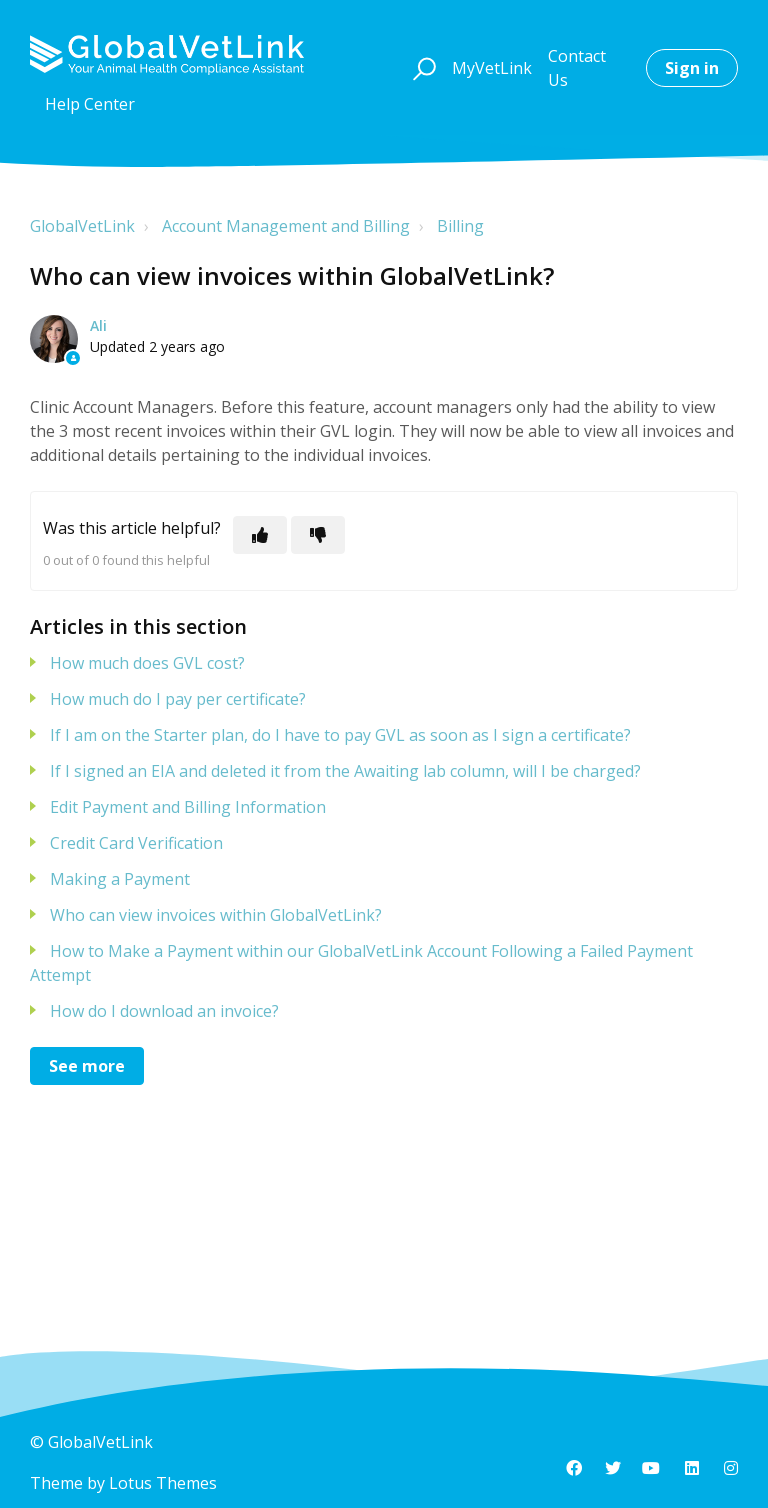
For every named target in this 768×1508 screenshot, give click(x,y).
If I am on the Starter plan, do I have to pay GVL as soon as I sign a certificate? (340, 735)
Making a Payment (120, 879)
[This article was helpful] (260, 535)
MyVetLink (492, 68)
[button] (421, 68)
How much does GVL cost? (147, 663)
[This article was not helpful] (318, 535)
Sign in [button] (692, 68)
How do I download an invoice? (164, 1011)
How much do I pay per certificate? (178, 699)
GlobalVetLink (82, 226)
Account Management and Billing (286, 226)
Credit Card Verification (136, 843)
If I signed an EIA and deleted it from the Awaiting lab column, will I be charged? (345, 771)
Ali (98, 325)
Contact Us (577, 68)
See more (87, 1066)
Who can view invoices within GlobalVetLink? (216, 915)
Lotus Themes (163, 1483)
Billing (460, 226)
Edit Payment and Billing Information (188, 807)
